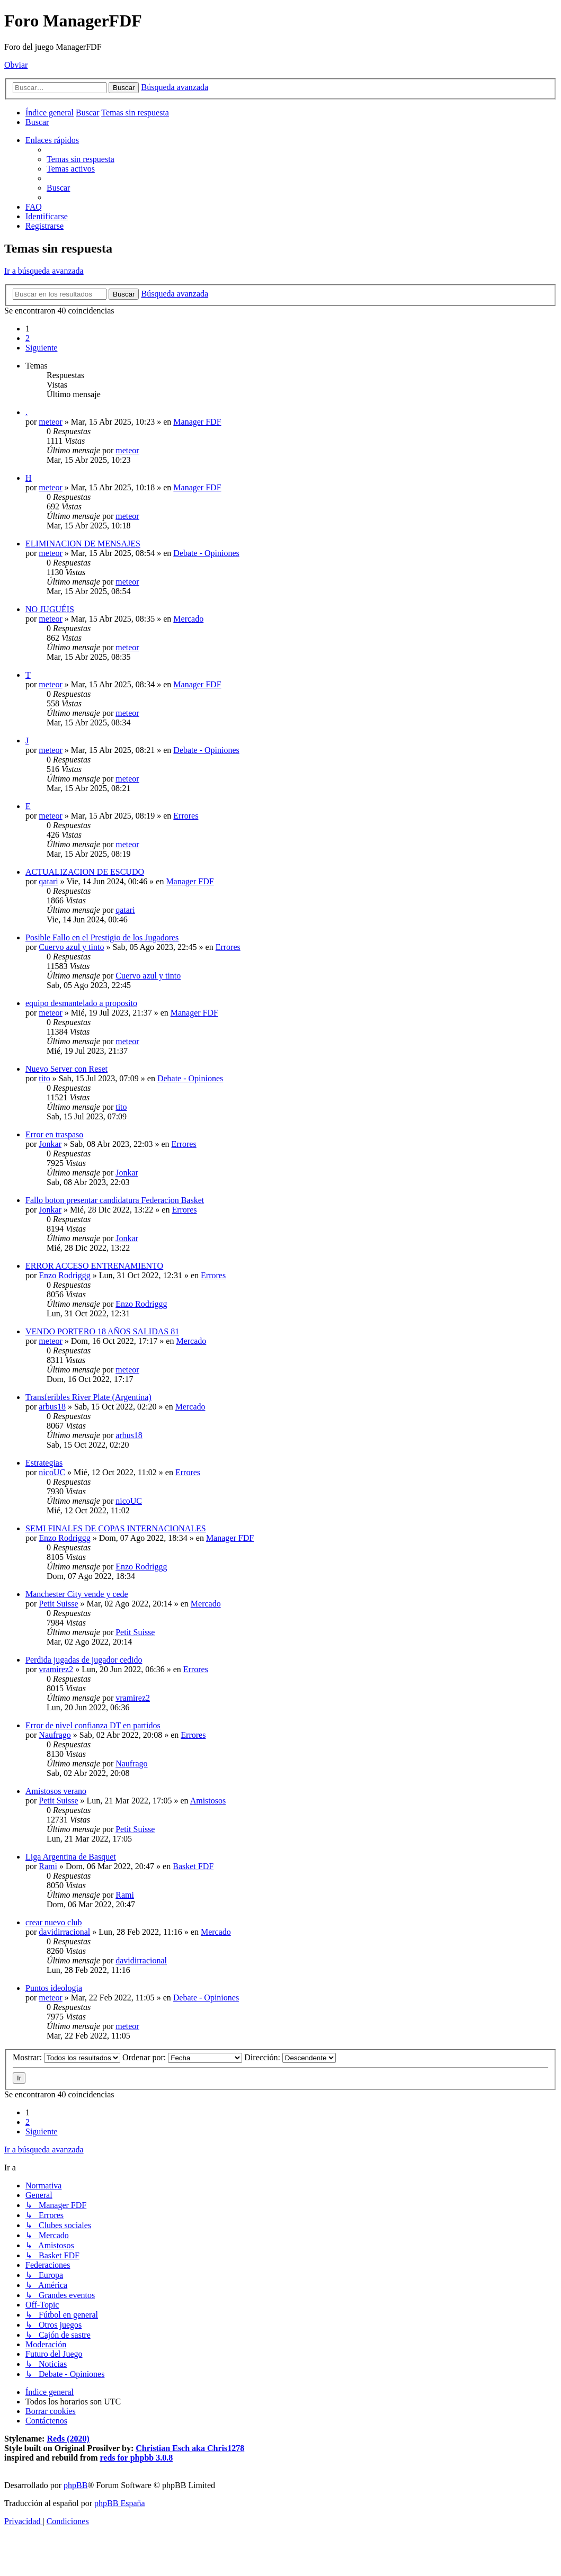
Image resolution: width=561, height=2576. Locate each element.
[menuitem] (37, 122)
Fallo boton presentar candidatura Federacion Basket (114, 1200)
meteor (50, 421)
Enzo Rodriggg (64, 1275)
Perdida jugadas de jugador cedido (83, 1659)
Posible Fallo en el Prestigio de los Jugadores (102, 937)
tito (44, 1078)
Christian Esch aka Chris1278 (190, 2448)
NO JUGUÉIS (49, 609)
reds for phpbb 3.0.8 (136, 2457)
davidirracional (64, 1931)
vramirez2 (56, 1669)
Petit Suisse (58, 1603)
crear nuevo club (53, 1922)
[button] (41, 347)
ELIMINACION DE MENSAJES (82, 543)
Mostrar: (66, 2057)
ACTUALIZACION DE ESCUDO (84, 871)
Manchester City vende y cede (76, 1594)
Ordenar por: (182, 2057)
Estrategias (44, 1462)
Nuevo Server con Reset (66, 1068)
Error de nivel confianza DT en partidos (93, 1725)
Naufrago (54, 1734)
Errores (185, 815)
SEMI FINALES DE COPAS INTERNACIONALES (115, 1528)
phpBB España (119, 2503)
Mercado (188, 618)
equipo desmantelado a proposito (81, 1003)
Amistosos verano (55, 1791)
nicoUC (52, 1472)
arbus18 (52, 1406)
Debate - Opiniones (206, 553)
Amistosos (208, 1800)
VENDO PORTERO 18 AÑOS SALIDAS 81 (102, 1331)
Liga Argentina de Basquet (70, 1856)
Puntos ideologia (53, 1987)
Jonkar (50, 1143)
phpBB (75, 2485)
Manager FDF (197, 421)
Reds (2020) (68, 2438)
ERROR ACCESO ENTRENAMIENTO (94, 1265)
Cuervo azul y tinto (71, 947)
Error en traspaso (54, 1134)
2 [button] (27, 338)
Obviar (16, 64)
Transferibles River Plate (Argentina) (88, 1397)
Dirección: (290, 2057)
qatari (48, 881)
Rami (48, 1866)
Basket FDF (193, 1866)
